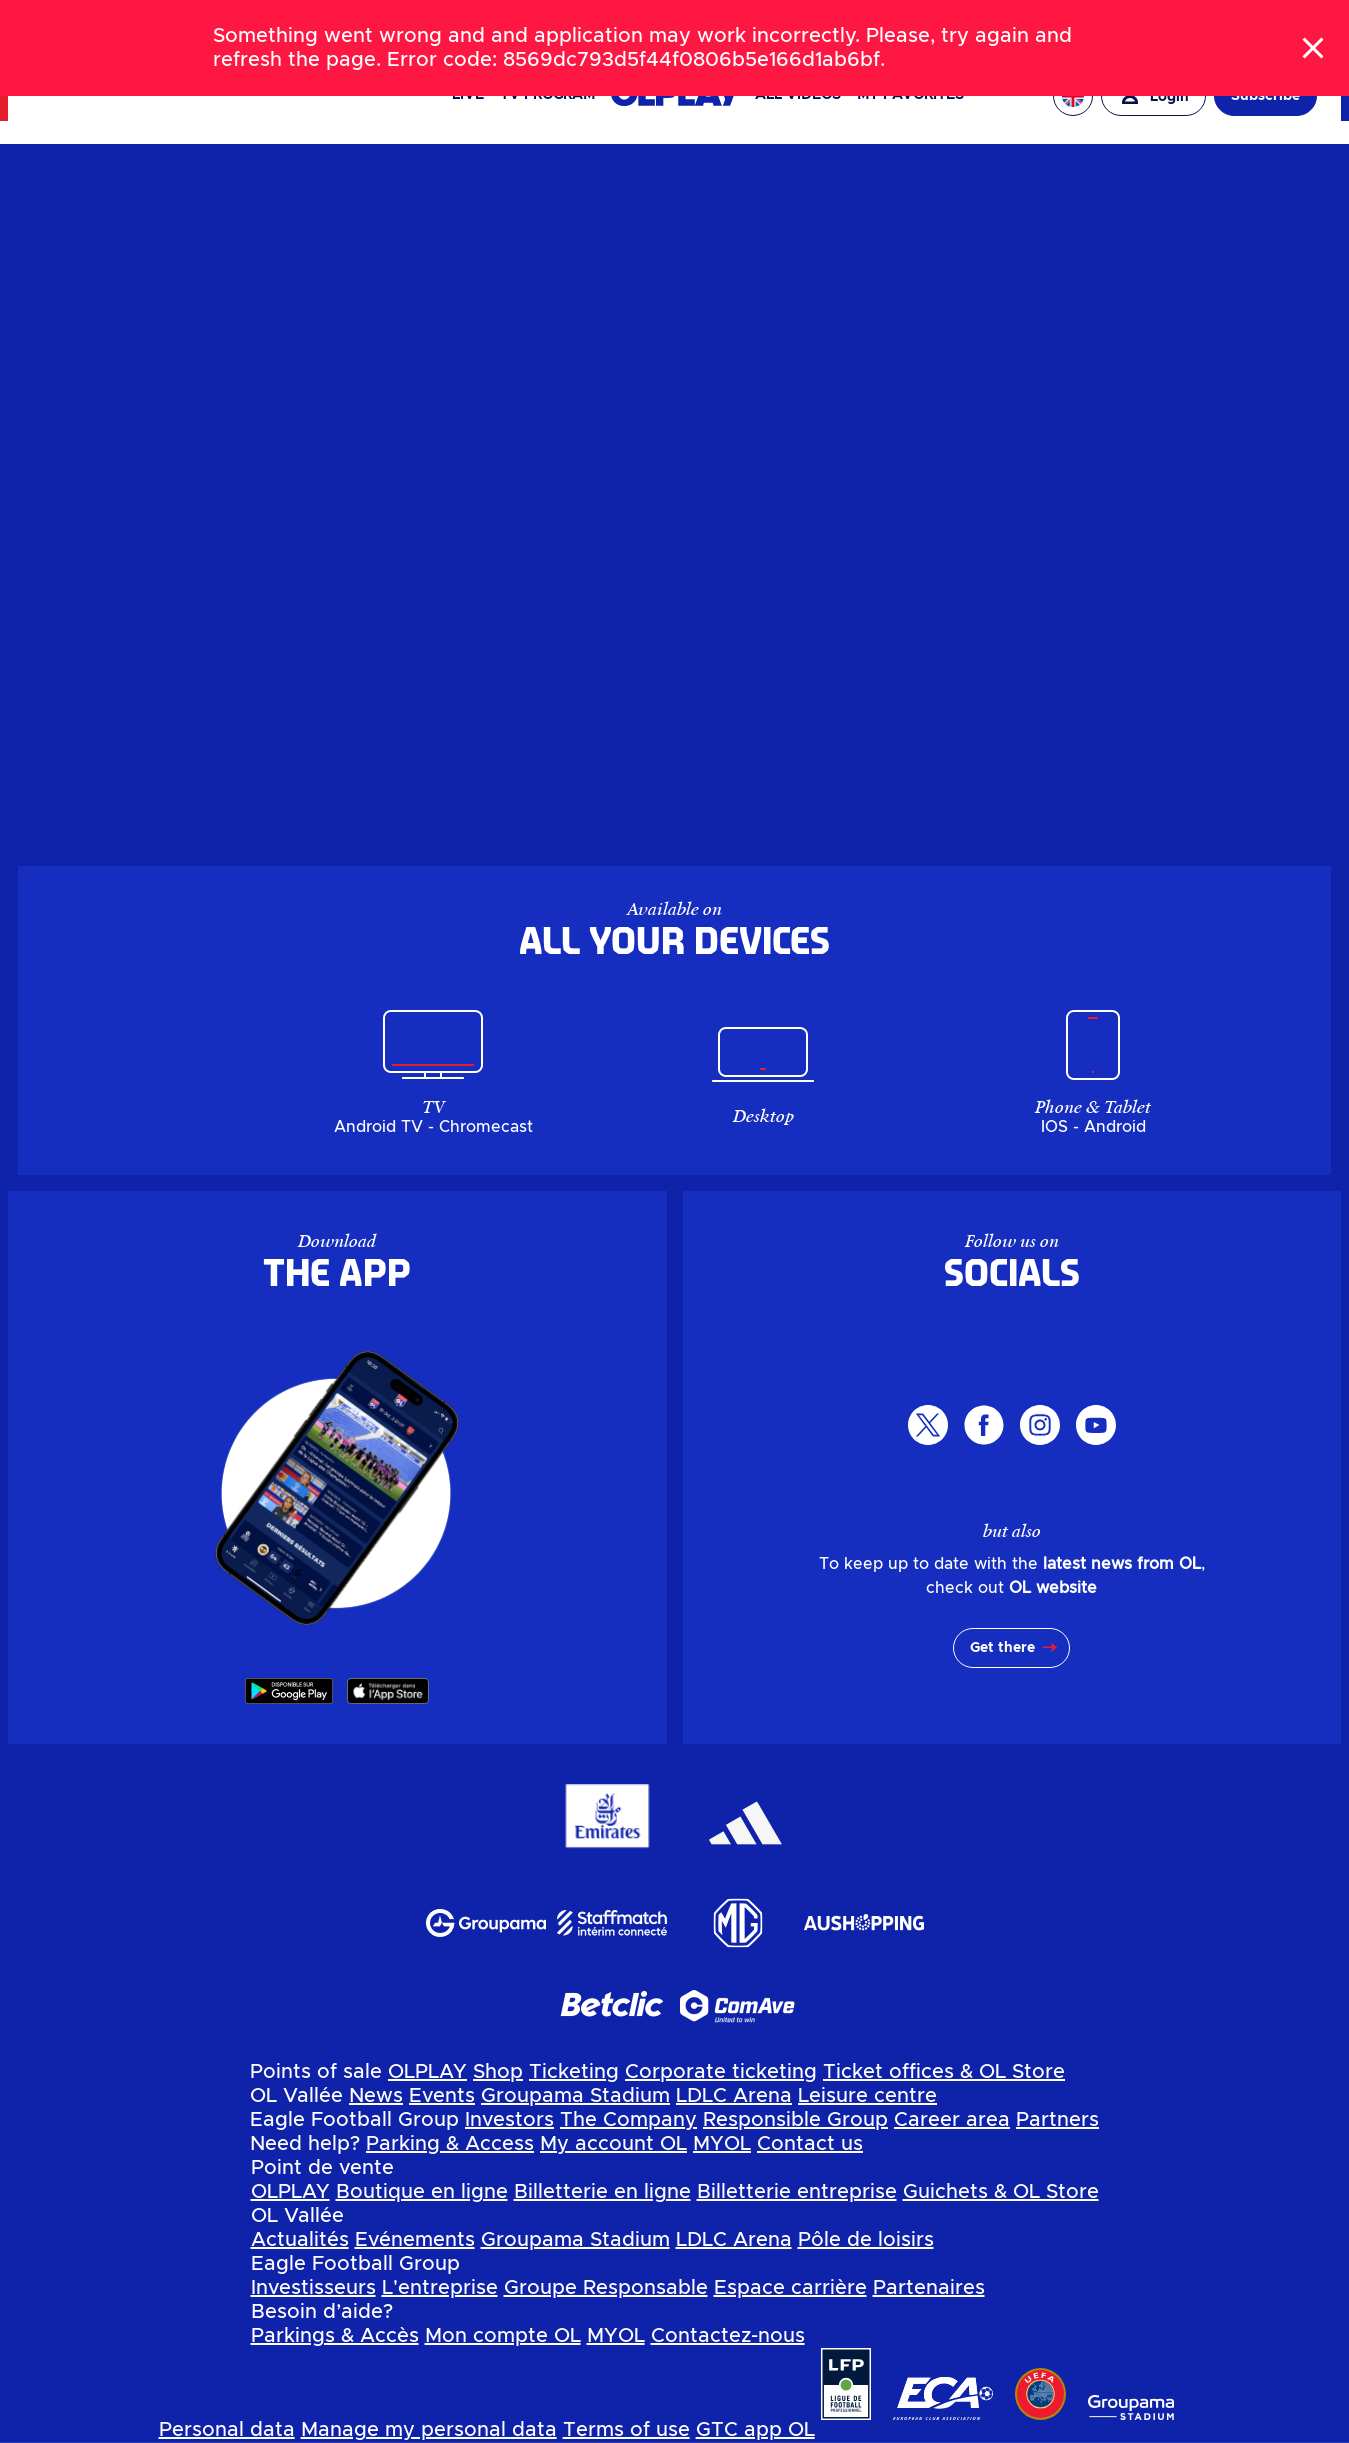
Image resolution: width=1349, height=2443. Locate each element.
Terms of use (626, 2430)
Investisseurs (313, 2288)
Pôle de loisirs (866, 2240)
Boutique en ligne (422, 2192)
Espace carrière (790, 2288)
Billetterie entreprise (797, 2192)
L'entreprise (440, 2288)
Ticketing (574, 2072)
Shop (498, 2072)
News (376, 2096)
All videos (798, 95)
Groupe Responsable (606, 2288)
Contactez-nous (728, 2336)
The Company (628, 2120)
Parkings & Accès (335, 2336)
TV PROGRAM (547, 95)
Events (442, 2096)
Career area (952, 2120)
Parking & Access (450, 2144)
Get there (1002, 1648)
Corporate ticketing (721, 2072)
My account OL (613, 2144)
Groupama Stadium (575, 2096)
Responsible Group (795, 2120)
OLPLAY (427, 2072)
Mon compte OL (503, 2336)
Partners (1057, 2120)
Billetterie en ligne (602, 2192)
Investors (509, 2120)
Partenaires (929, 2288)
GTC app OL (755, 2430)
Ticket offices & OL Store (944, 2072)
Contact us (810, 2144)
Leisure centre (867, 2096)
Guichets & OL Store (1001, 2192)
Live (468, 95)
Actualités (300, 2240)
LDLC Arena (734, 2096)
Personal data (227, 2430)
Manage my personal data (429, 2430)
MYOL (722, 2144)
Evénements (415, 2240)
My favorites (910, 95)
